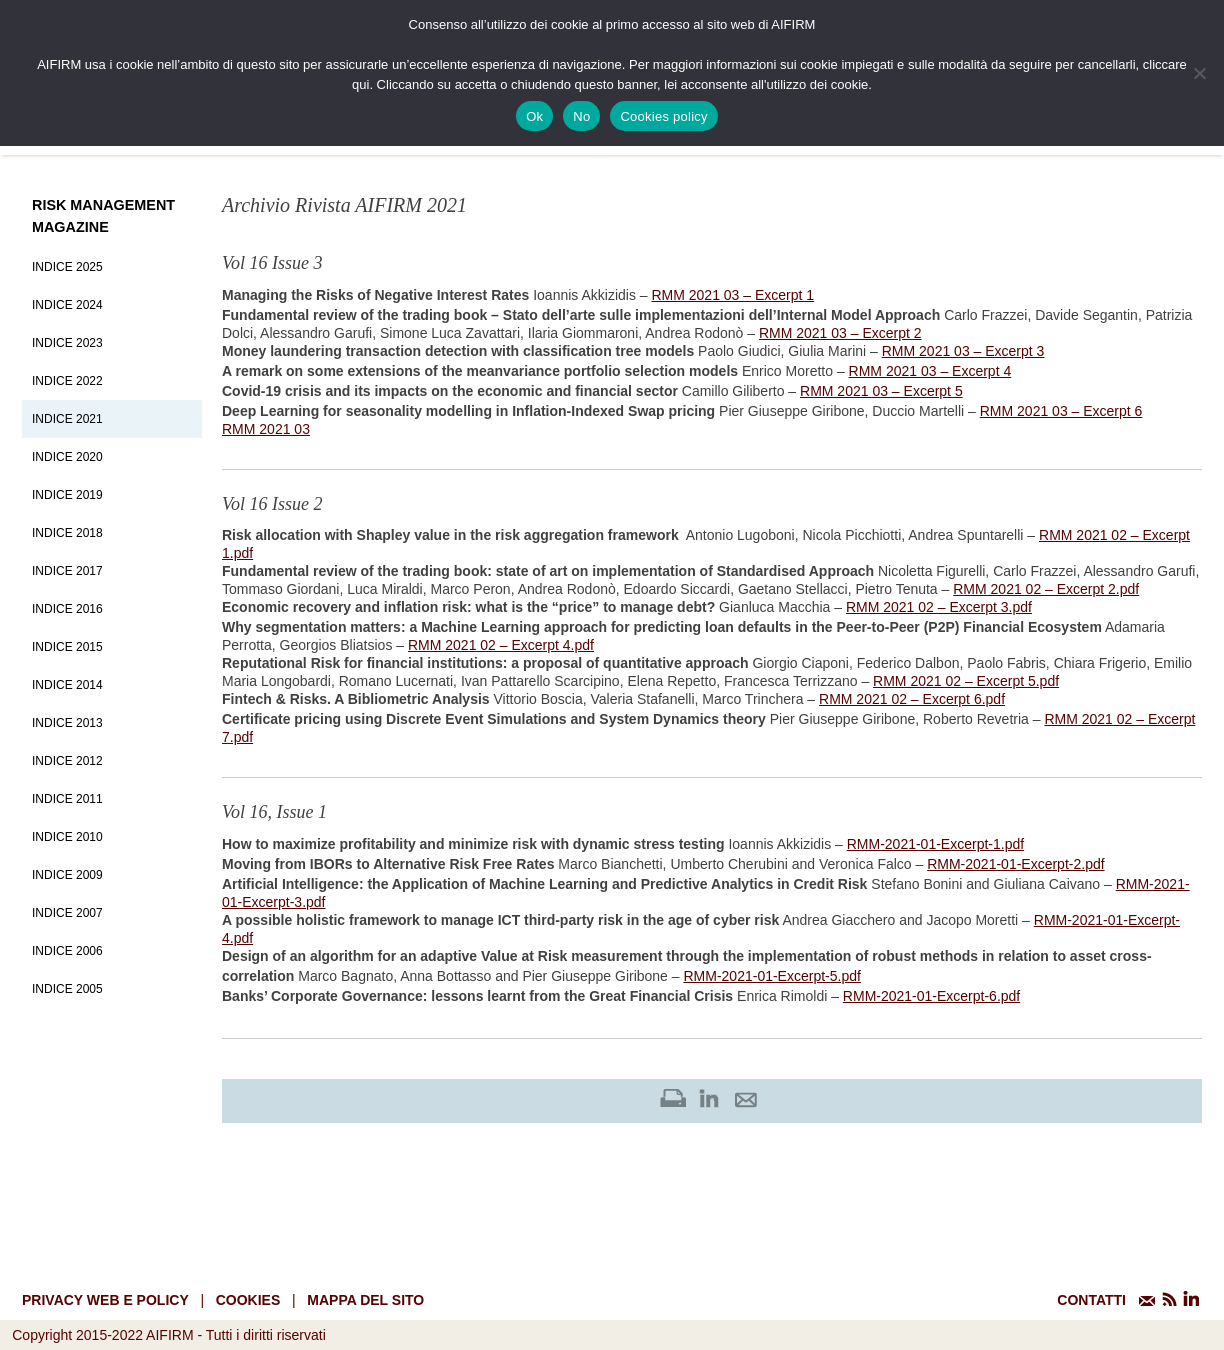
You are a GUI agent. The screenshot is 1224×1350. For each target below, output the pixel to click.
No (581, 116)
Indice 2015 (67, 647)
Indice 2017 (67, 571)
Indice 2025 (67, 267)
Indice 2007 (67, 913)
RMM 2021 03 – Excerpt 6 (1061, 411)
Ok (534, 116)
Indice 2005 (67, 989)
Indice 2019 (67, 495)
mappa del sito (365, 1300)
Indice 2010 (67, 837)
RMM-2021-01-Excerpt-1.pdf (935, 844)
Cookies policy (663, 116)
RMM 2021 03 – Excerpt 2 (840, 333)
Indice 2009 (67, 875)
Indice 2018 (67, 533)
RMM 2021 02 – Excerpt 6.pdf (912, 699)
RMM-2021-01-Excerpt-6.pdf (931, 996)
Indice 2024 (67, 305)
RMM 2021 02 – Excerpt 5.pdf (966, 681)
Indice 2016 (67, 609)
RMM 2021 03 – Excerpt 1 (732, 295)
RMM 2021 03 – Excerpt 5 (881, 391)
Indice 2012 (67, 761)
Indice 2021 (67, 419)
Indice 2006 (67, 951)
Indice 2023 (67, 343)
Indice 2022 (67, 381)
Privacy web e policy (105, 1300)
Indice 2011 (67, 799)
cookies (248, 1300)
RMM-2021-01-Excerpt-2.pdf (1015, 864)
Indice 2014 (67, 685)
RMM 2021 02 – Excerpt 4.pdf (501, 645)
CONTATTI (1091, 1300)
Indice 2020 (67, 457)
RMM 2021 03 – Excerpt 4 (930, 371)
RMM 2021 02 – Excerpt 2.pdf (1046, 589)
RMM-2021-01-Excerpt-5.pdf (771, 976)
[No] (1199, 73)
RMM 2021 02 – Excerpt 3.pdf (939, 607)
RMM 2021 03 (266, 429)
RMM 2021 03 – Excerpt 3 (963, 351)
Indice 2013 (67, 723)
